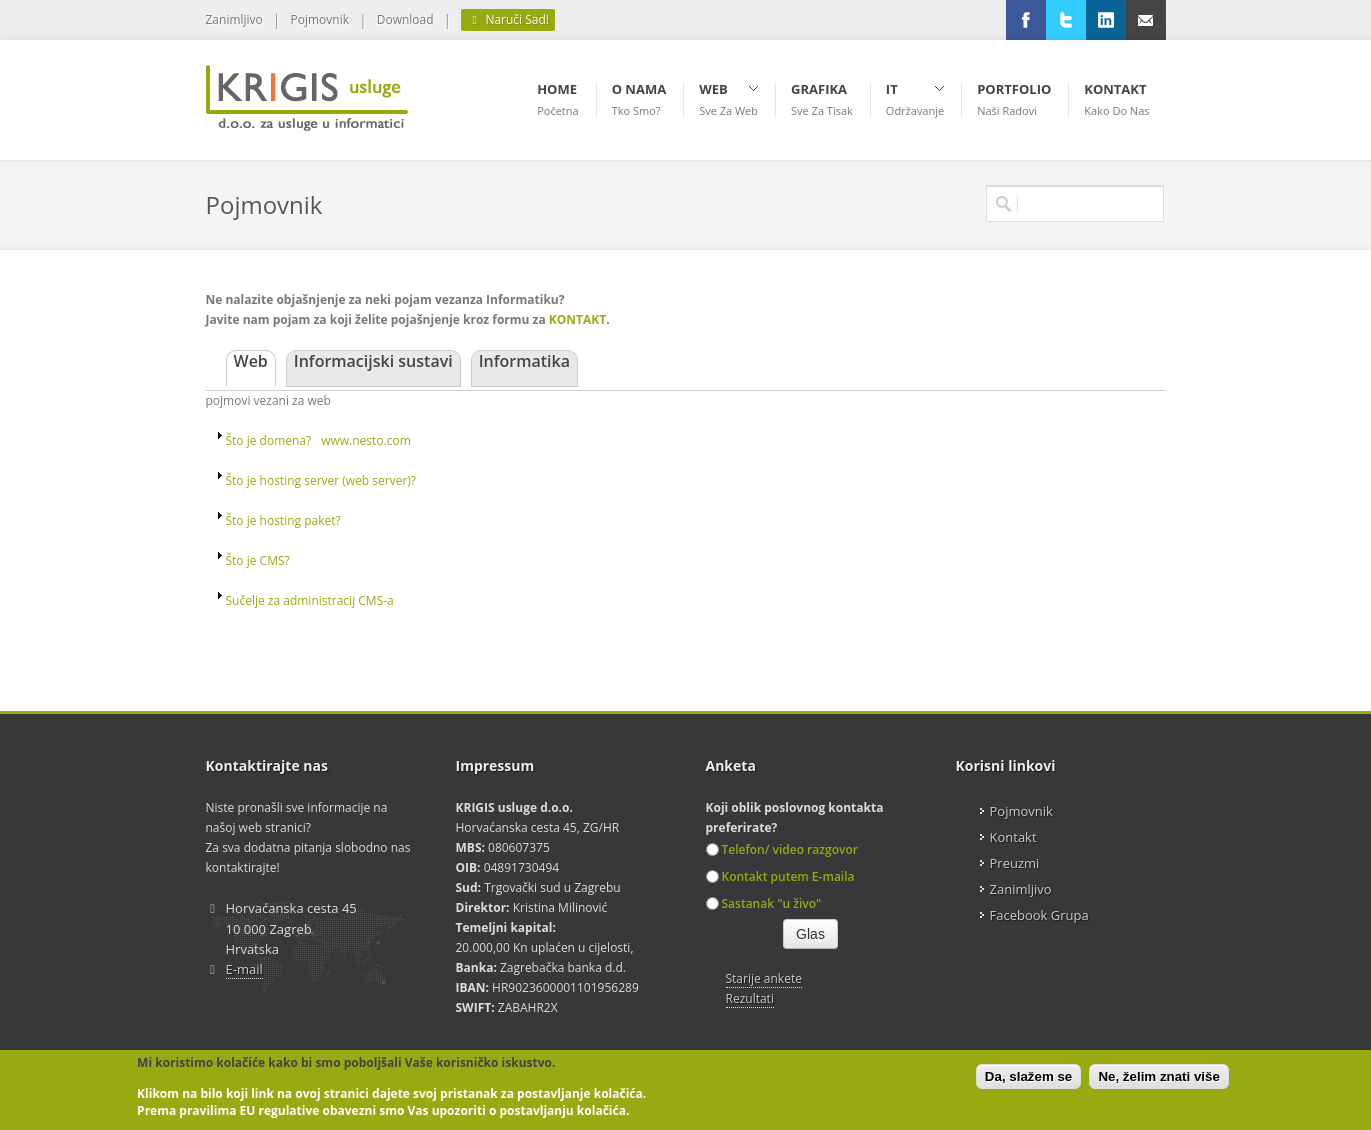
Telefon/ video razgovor (782, 849)
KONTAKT (577, 319)
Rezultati (750, 998)
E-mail (244, 969)
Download (405, 19)
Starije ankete (764, 978)
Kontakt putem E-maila (780, 876)
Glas (810, 934)
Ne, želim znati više (1158, 1076)
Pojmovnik (320, 19)
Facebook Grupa (1039, 915)
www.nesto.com (366, 440)
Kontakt (1013, 837)
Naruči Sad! (508, 20)
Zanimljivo (234, 19)
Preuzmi (1015, 863)
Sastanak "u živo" (764, 903)
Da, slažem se (1028, 1076)
